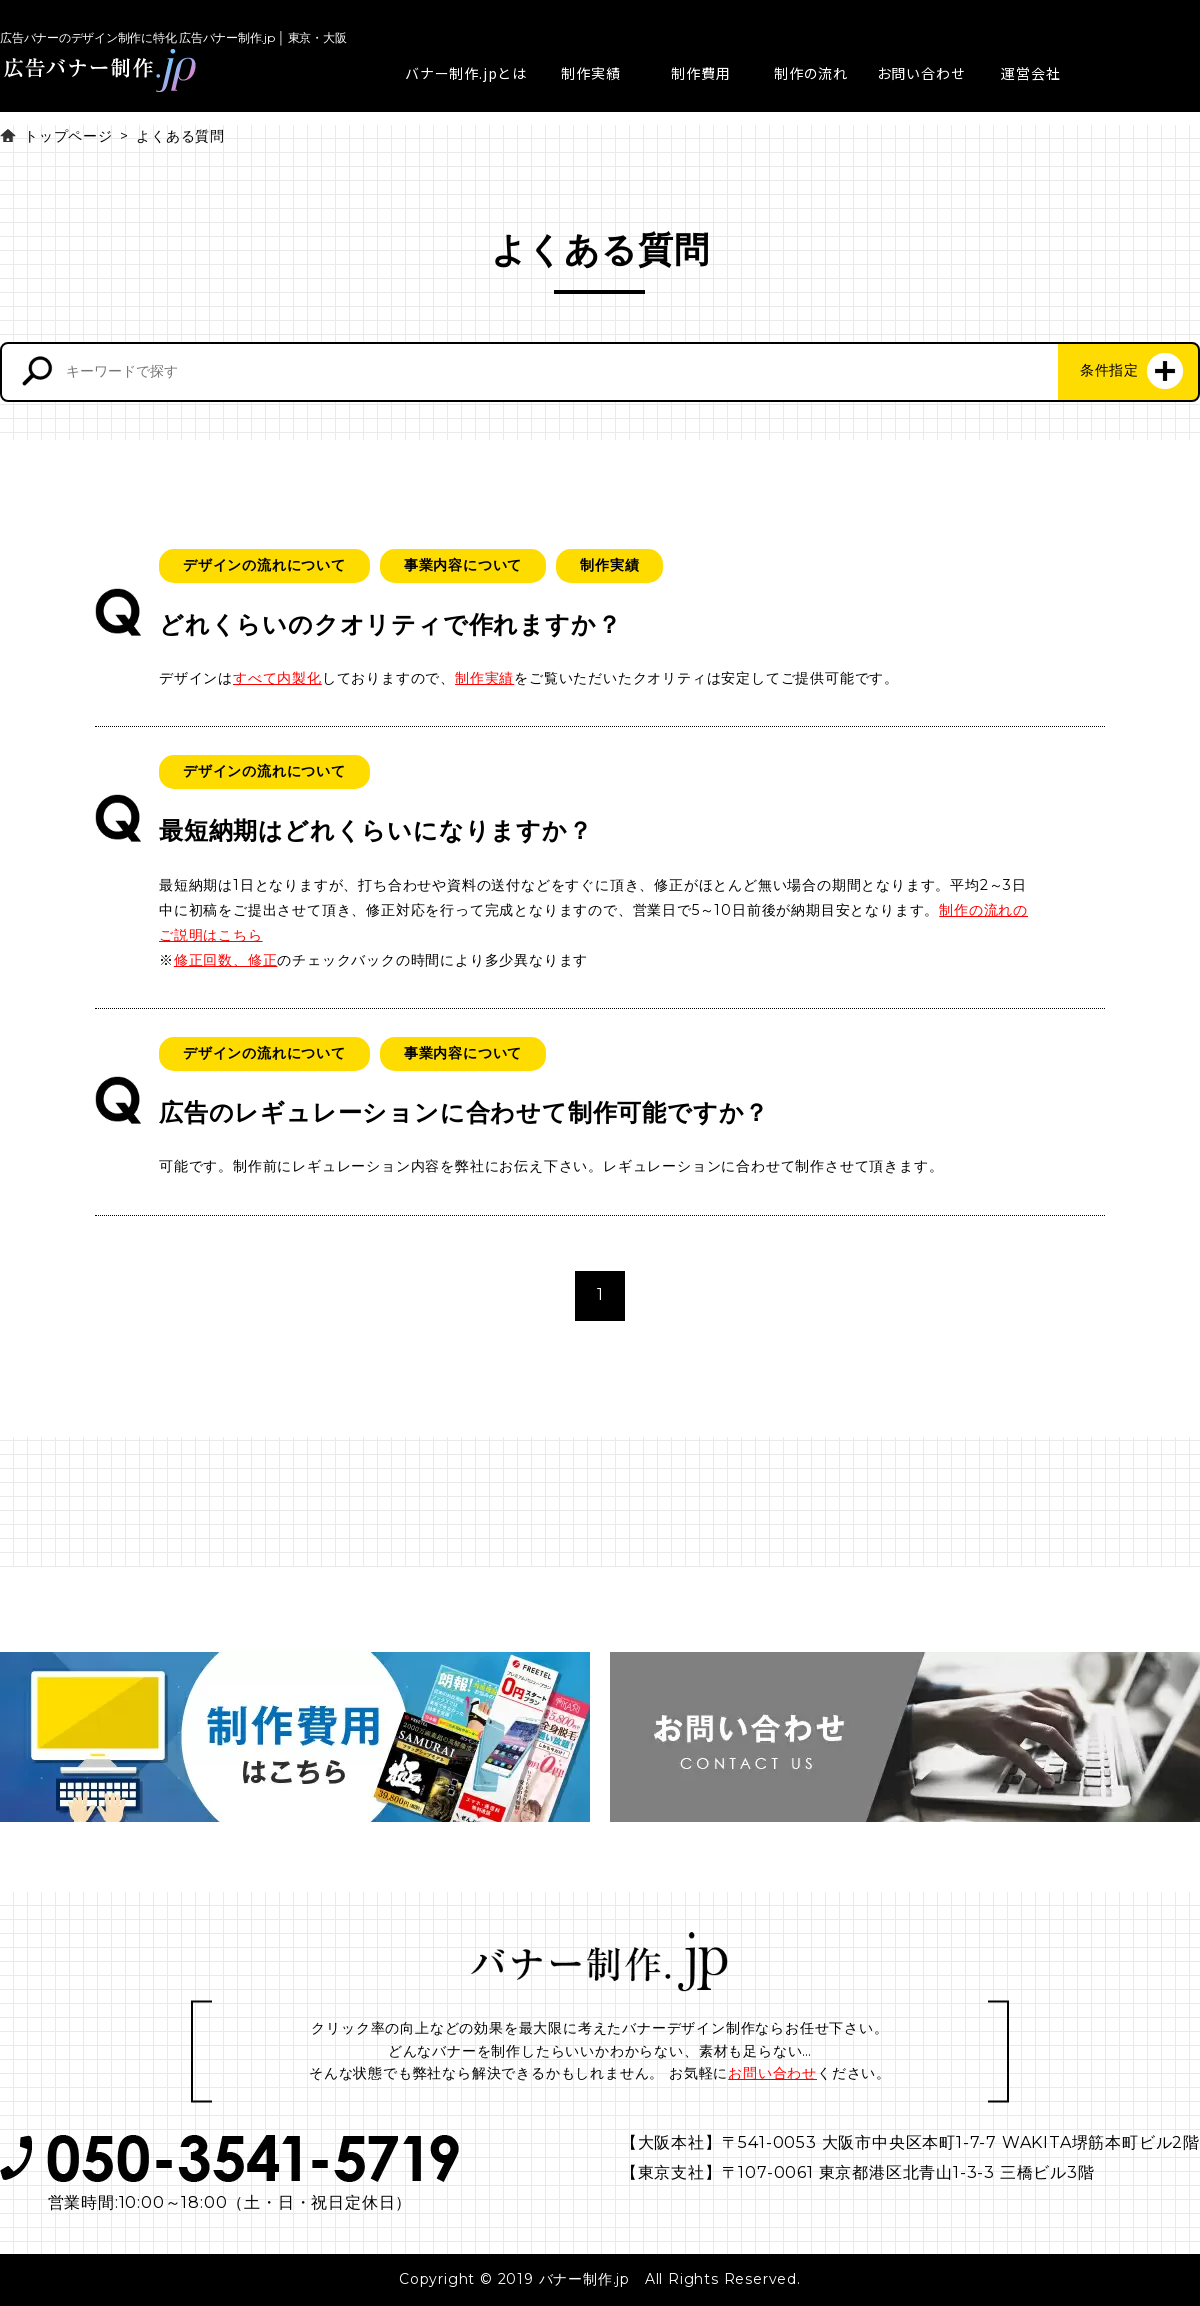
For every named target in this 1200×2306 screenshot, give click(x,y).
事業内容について (463, 565)
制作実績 (590, 73)
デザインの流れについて (264, 565)
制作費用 (700, 73)
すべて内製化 (277, 678)
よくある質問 (180, 136)
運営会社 (1030, 73)
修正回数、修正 (226, 960)
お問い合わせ (921, 73)
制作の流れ (811, 73)
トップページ (68, 136)
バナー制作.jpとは (466, 73)
